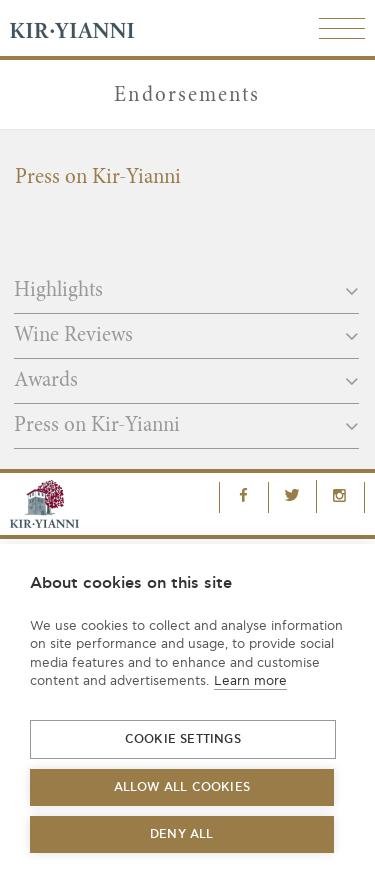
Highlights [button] (186, 291)
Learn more (250, 681)
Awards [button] (186, 381)
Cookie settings (183, 739)
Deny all (182, 834)
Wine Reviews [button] (186, 336)
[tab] (186, 297)
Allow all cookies (182, 787)
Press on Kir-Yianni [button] (186, 426)
